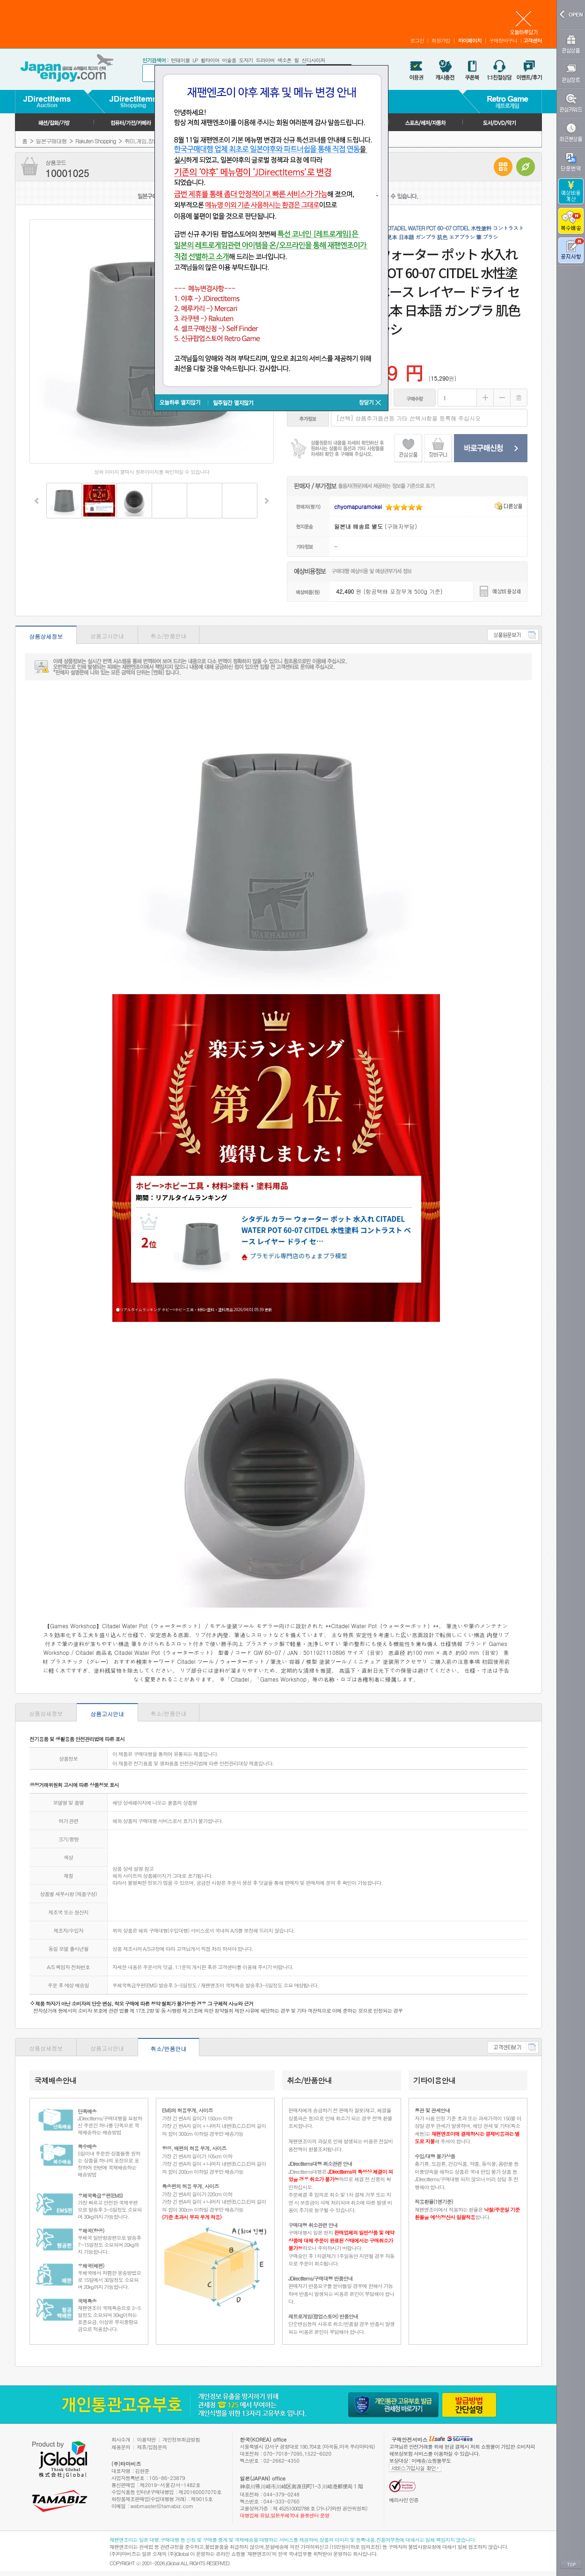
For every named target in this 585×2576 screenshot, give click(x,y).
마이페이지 (470, 40)
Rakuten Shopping (95, 141)
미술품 (229, 60)
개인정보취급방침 (181, 2439)
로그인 (417, 40)
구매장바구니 (503, 40)
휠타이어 (209, 60)
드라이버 (265, 60)
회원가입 (440, 40)
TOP (571, 2564)
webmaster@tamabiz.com (162, 2506)
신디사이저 (313, 60)
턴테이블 (180, 60)
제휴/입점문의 (152, 2447)
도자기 (246, 60)
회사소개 (120, 2439)
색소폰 (284, 60)
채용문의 (120, 2447)
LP (194, 60)
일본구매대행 (51, 141)
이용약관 (146, 2439)
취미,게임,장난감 (143, 141)
